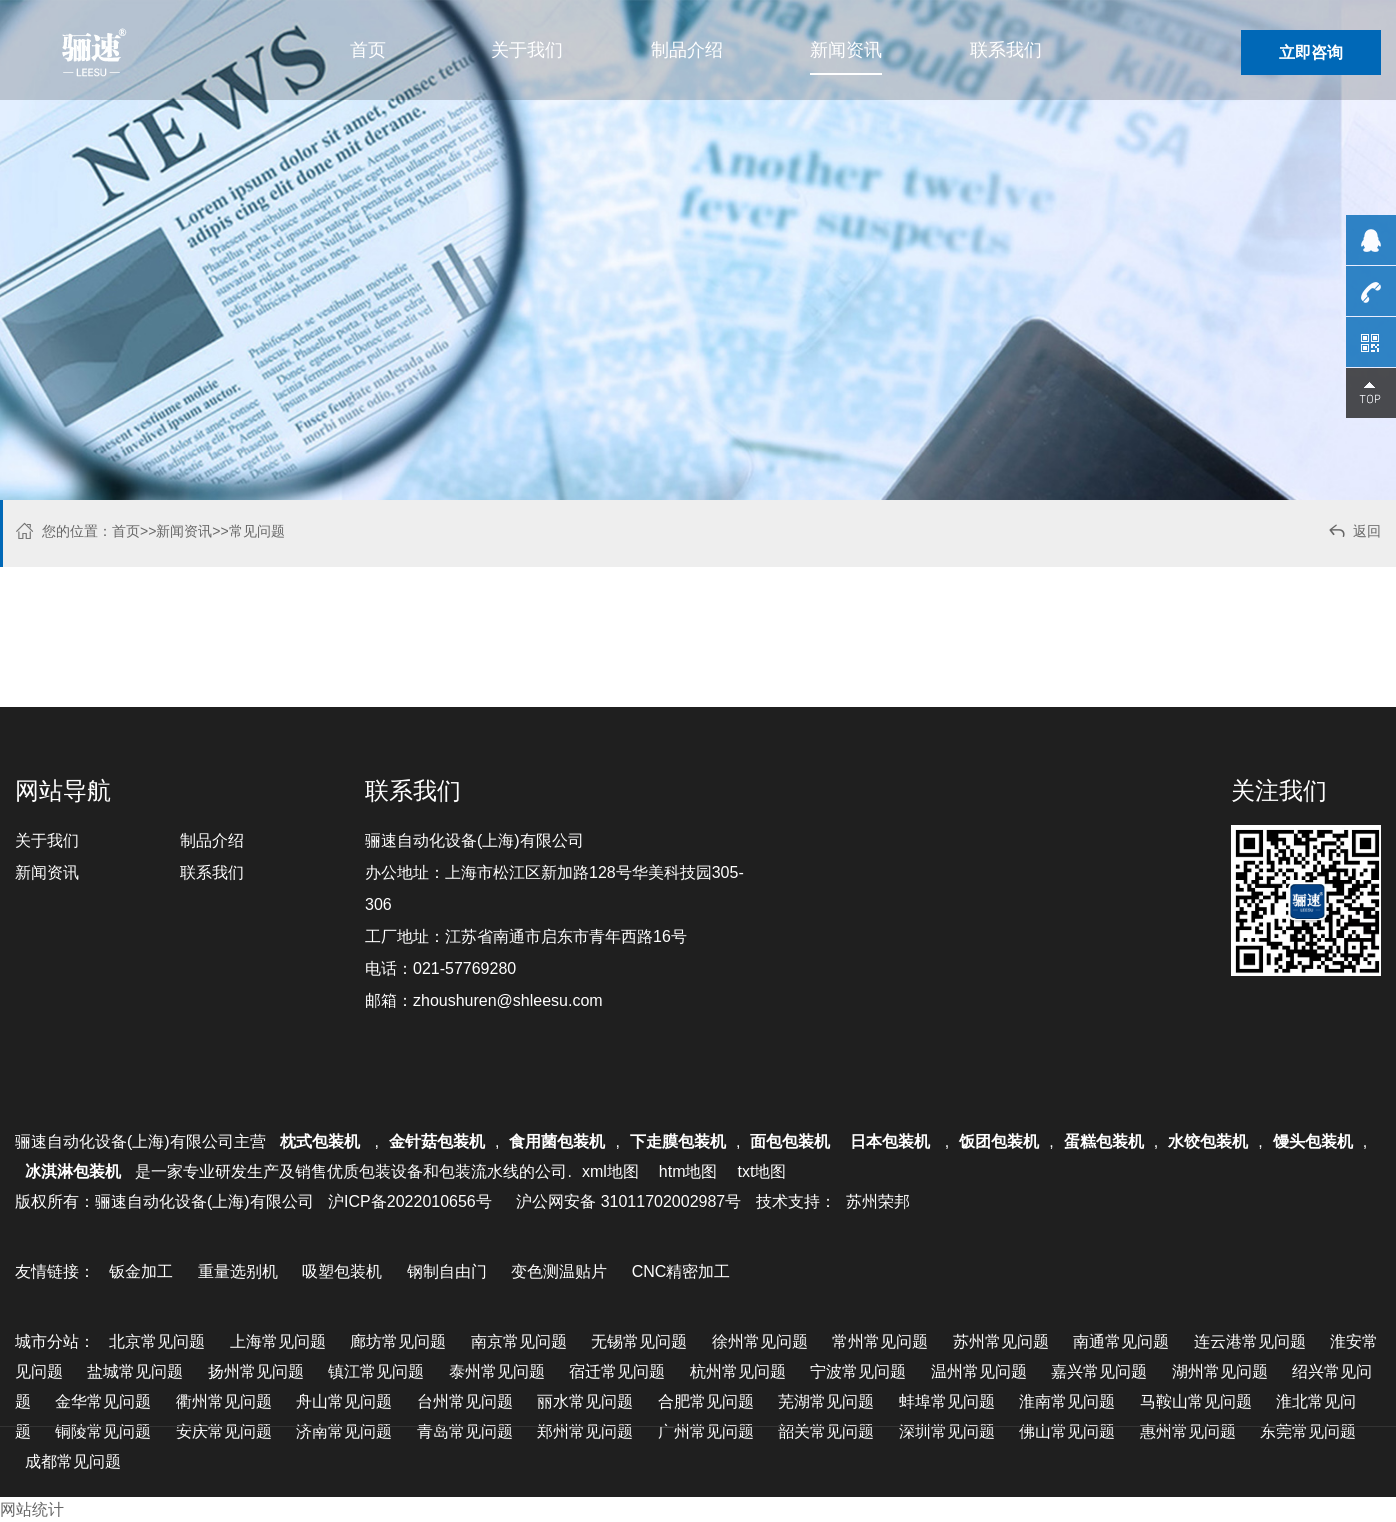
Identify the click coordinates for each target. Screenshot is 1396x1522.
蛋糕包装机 (1104, 1141)
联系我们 (1006, 50)
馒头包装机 (1313, 1141)
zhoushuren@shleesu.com (508, 1000)
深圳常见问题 (947, 1431)
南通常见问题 (1121, 1341)
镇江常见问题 (376, 1371)
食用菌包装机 (557, 1141)
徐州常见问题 (760, 1341)
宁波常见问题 (858, 1371)
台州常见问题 (465, 1401)
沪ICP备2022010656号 (410, 1201)
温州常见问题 (979, 1371)
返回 (1353, 533)
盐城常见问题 (135, 1371)
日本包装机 (892, 1141)
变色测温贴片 (559, 1271)
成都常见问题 (73, 1461)
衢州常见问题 (224, 1401)
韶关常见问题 (826, 1431)
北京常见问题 (157, 1341)
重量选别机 (238, 1271)
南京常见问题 (519, 1341)
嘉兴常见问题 (1099, 1371)
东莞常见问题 (1308, 1431)
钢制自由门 (447, 1271)
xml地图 (610, 1171)
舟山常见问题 (344, 1401)
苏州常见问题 (1001, 1341)
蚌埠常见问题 (947, 1401)
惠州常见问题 (1188, 1431)
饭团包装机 (999, 1141)
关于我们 (527, 50)
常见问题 (257, 531)
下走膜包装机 (678, 1141)
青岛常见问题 (465, 1431)
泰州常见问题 (497, 1371)
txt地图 (761, 1171)
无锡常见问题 (639, 1341)
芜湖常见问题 (826, 1401)
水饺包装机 (1208, 1141)
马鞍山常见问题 (1196, 1401)
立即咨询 (1311, 52)
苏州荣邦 (878, 1201)
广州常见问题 (706, 1431)
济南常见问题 (344, 1431)
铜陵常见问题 (103, 1431)
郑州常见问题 (585, 1431)
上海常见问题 (278, 1341)
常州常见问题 (880, 1341)
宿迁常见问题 (617, 1371)
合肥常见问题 (706, 1401)
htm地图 (688, 1171)
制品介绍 (687, 50)
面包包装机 (790, 1141)
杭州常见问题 (738, 1371)
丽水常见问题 (585, 1401)
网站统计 (32, 1509)
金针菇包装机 (437, 1141)
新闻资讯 (846, 50)
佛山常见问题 (1067, 1431)
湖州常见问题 (1220, 1371)
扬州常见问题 (256, 1371)
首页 (368, 50)
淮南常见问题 (1067, 1401)
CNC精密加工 (681, 1271)
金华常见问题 (103, 1401)
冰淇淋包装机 (73, 1171)
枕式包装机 (322, 1141)
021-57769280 (464, 968)
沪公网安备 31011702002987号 (628, 1201)
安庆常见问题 (224, 1431)
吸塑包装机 (342, 1271)
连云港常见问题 (1250, 1341)
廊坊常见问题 (398, 1341)
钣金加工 (141, 1271)
